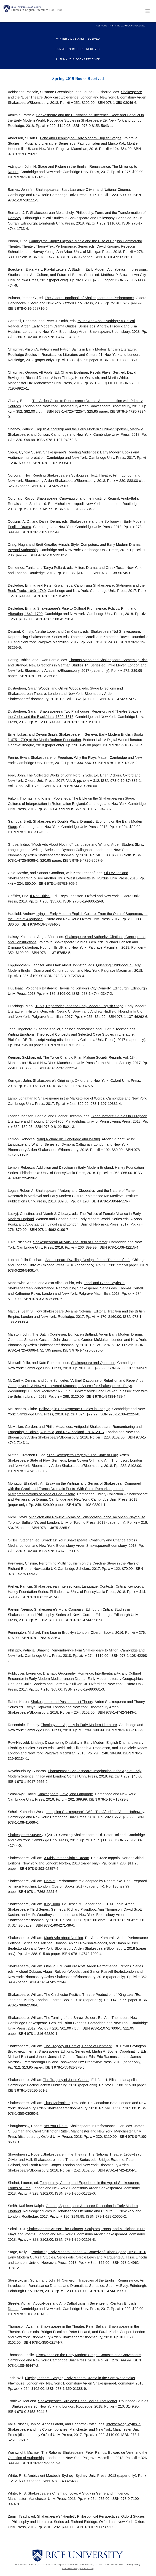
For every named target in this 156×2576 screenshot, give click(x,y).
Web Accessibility (70, 2568)
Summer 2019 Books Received (78, 49)
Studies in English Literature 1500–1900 (37, 10)
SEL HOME (101, 25)
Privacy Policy (133, 2564)
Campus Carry (87, 2568)
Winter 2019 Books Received (78, 38)
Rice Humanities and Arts (26, 7)
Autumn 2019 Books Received (78, 59)
